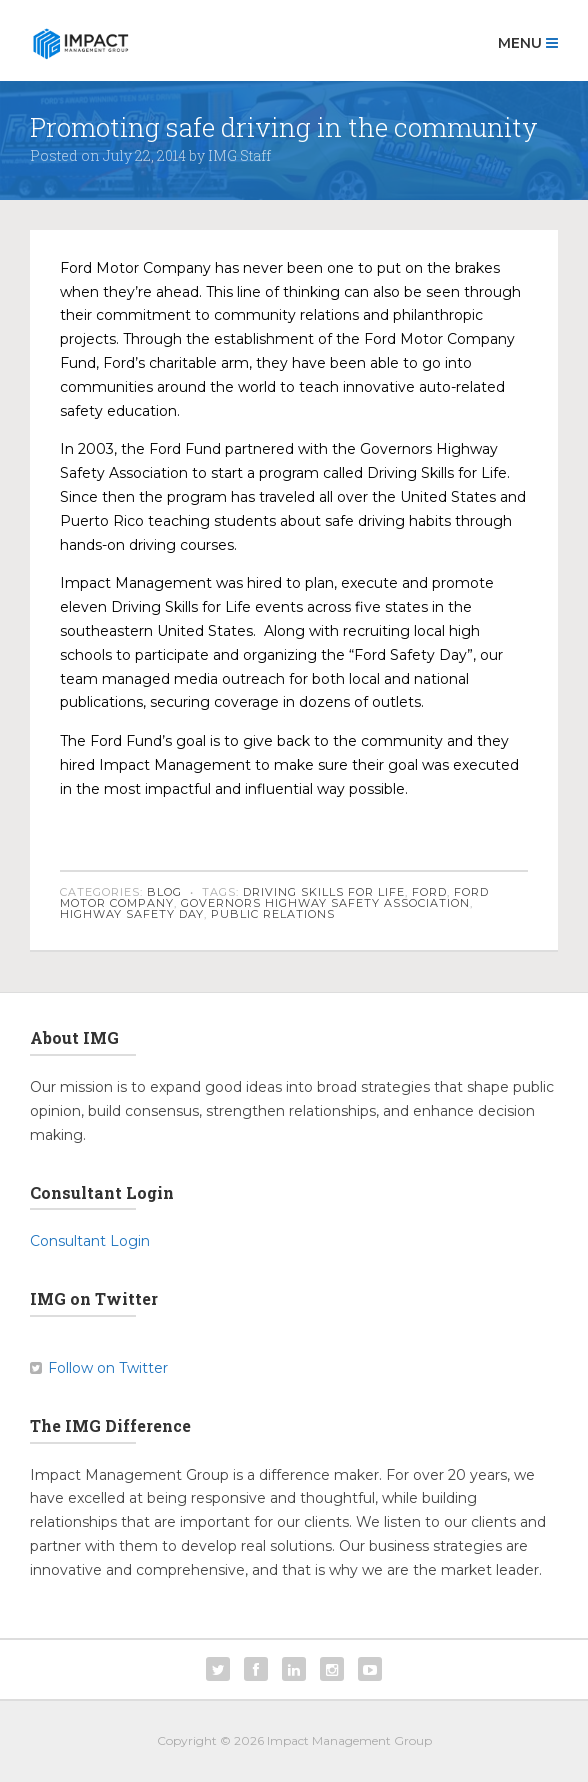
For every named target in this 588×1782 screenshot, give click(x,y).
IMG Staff (239, 155)
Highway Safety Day (132, 914)
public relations (273, 914)
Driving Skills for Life (324, 892)
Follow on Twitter (108, 1368)
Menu (528, 43)
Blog (164, 892)
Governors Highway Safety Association (325, 903)
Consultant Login (90, 1241)
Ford (429, 892)
